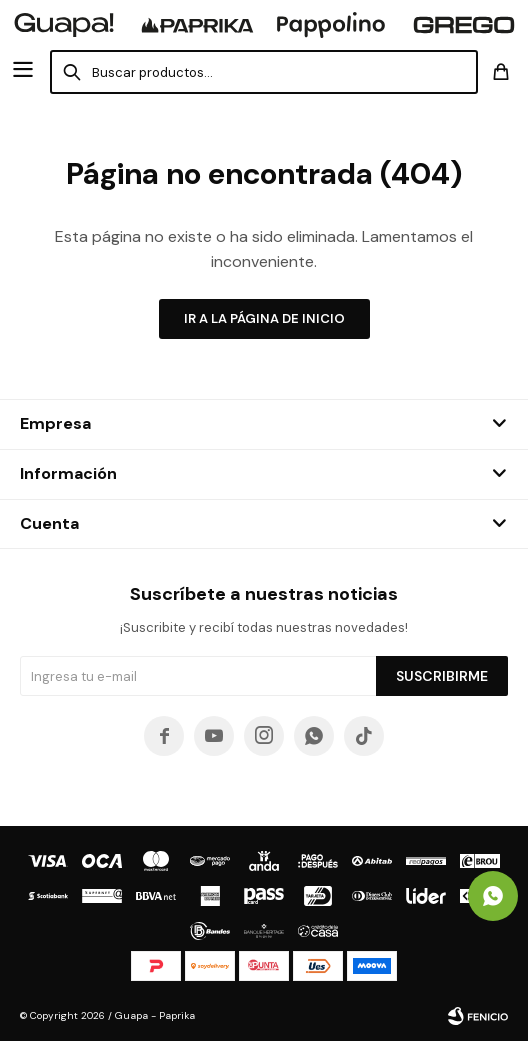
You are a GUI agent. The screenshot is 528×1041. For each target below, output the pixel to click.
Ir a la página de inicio (264, 318)
